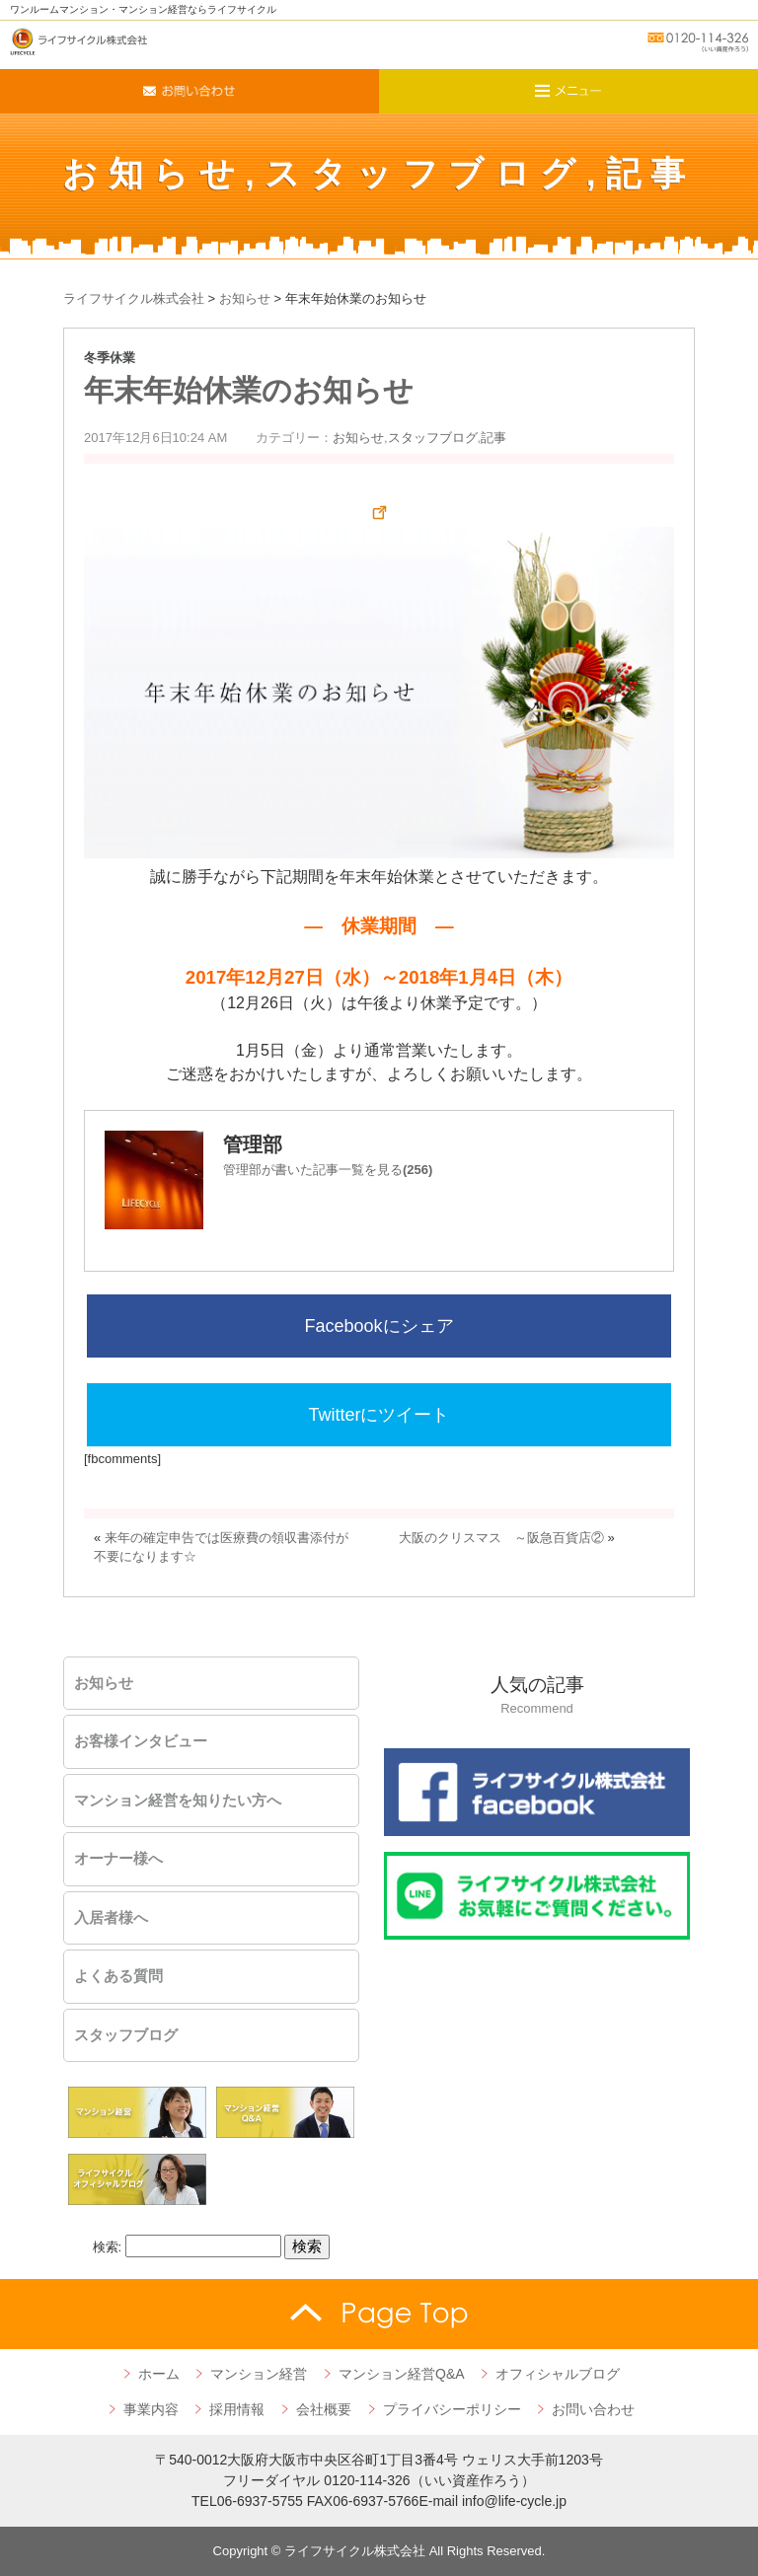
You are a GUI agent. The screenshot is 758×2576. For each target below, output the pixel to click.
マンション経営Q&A (402, 2374)
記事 (651, 173)
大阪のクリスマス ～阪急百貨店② (501, 1537)
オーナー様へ (118, 1859)
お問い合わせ (593, 2409)
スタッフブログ (425, 173)
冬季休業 (109, 357)
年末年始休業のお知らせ (249, 390)
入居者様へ (111, 1918)
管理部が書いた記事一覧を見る (327, 1169)
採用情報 (237, 2409)
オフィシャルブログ (557, 2374)
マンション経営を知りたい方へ (177, 1800)
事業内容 (151, 2409)
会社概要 (323, 2409)
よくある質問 (118, 1976)
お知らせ (153, 173)
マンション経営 (258, 2374)
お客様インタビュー (140, 1741)
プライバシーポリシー (452, 2409)
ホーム (159, 2374)
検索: (107, 2247)
